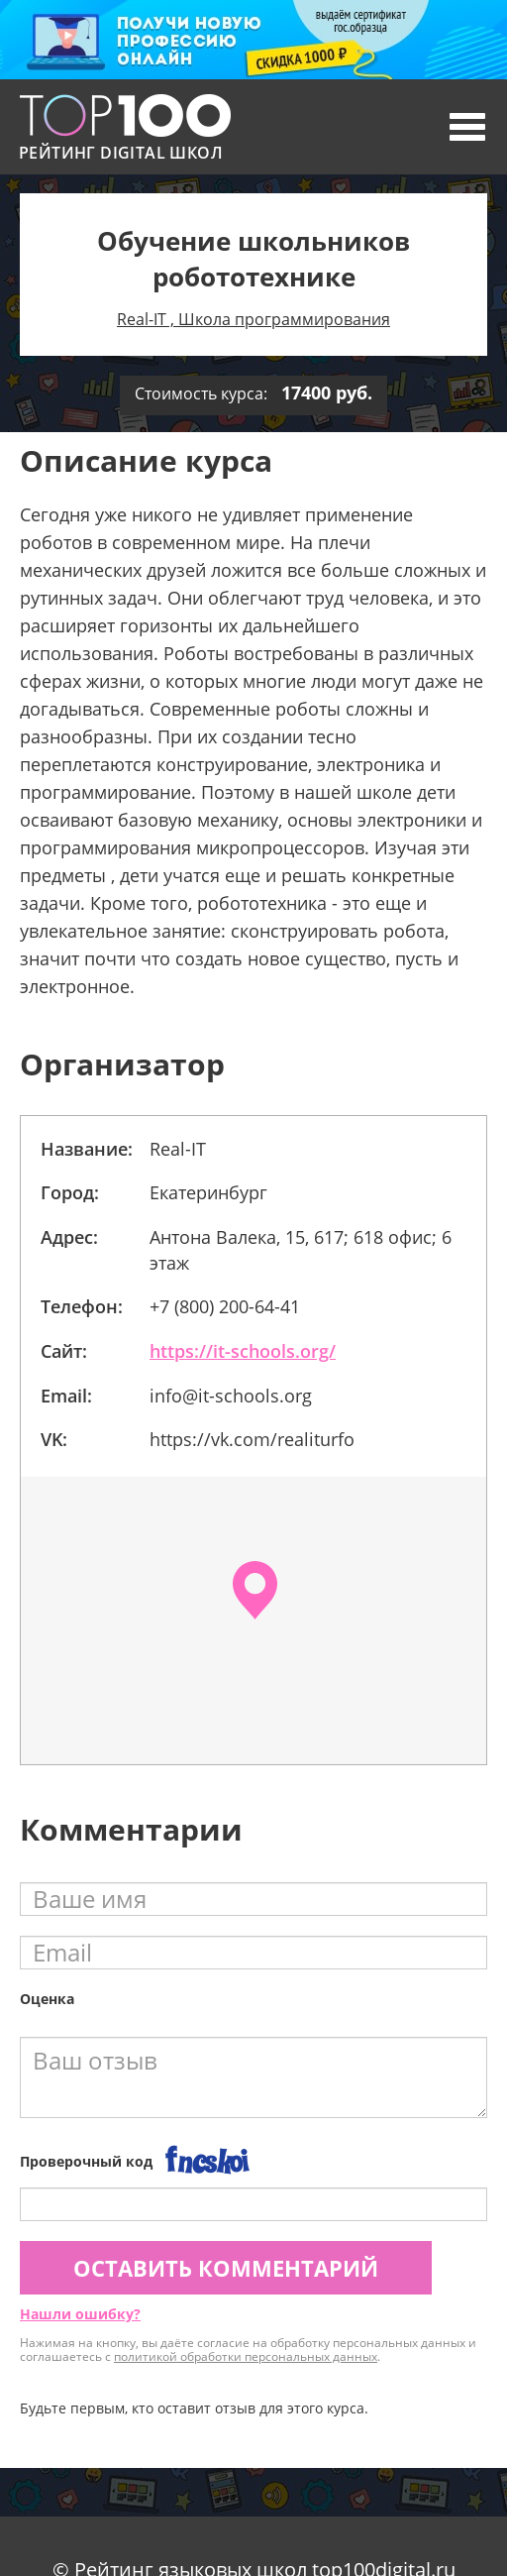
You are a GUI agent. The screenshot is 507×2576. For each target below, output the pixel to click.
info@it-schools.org (231, 1395)
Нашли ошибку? (80, 2313)
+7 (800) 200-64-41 (225, 1306)
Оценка (47, 1998)
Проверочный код (86, 2161)
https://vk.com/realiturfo (252, 1439)
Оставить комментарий (225, 2268)
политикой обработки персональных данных (245, 2356)
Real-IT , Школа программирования (253, 319)
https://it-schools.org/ (243, 1351)
